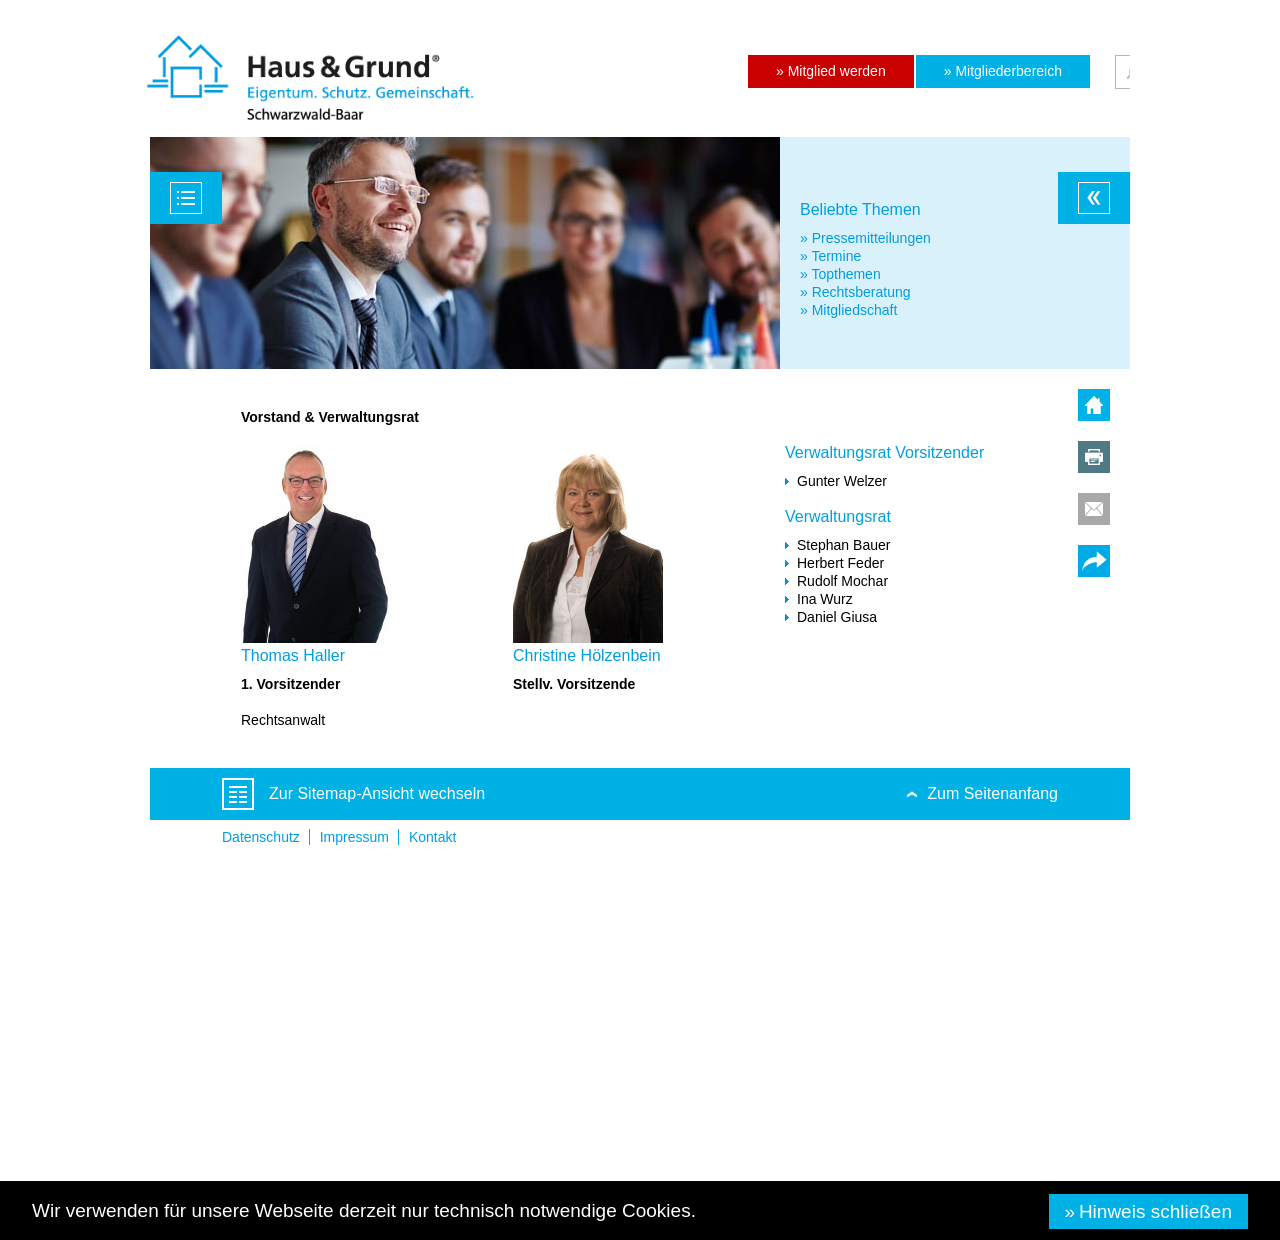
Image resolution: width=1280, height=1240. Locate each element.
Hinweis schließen (1155, 1211)
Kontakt (432, 837)
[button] (831, 71)
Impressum (354, 837)
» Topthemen (840, 274)
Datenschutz (261, 837)
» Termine (830, 256)
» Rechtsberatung (855, 292)
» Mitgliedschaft (848, 310)
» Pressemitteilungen (865, 238)
